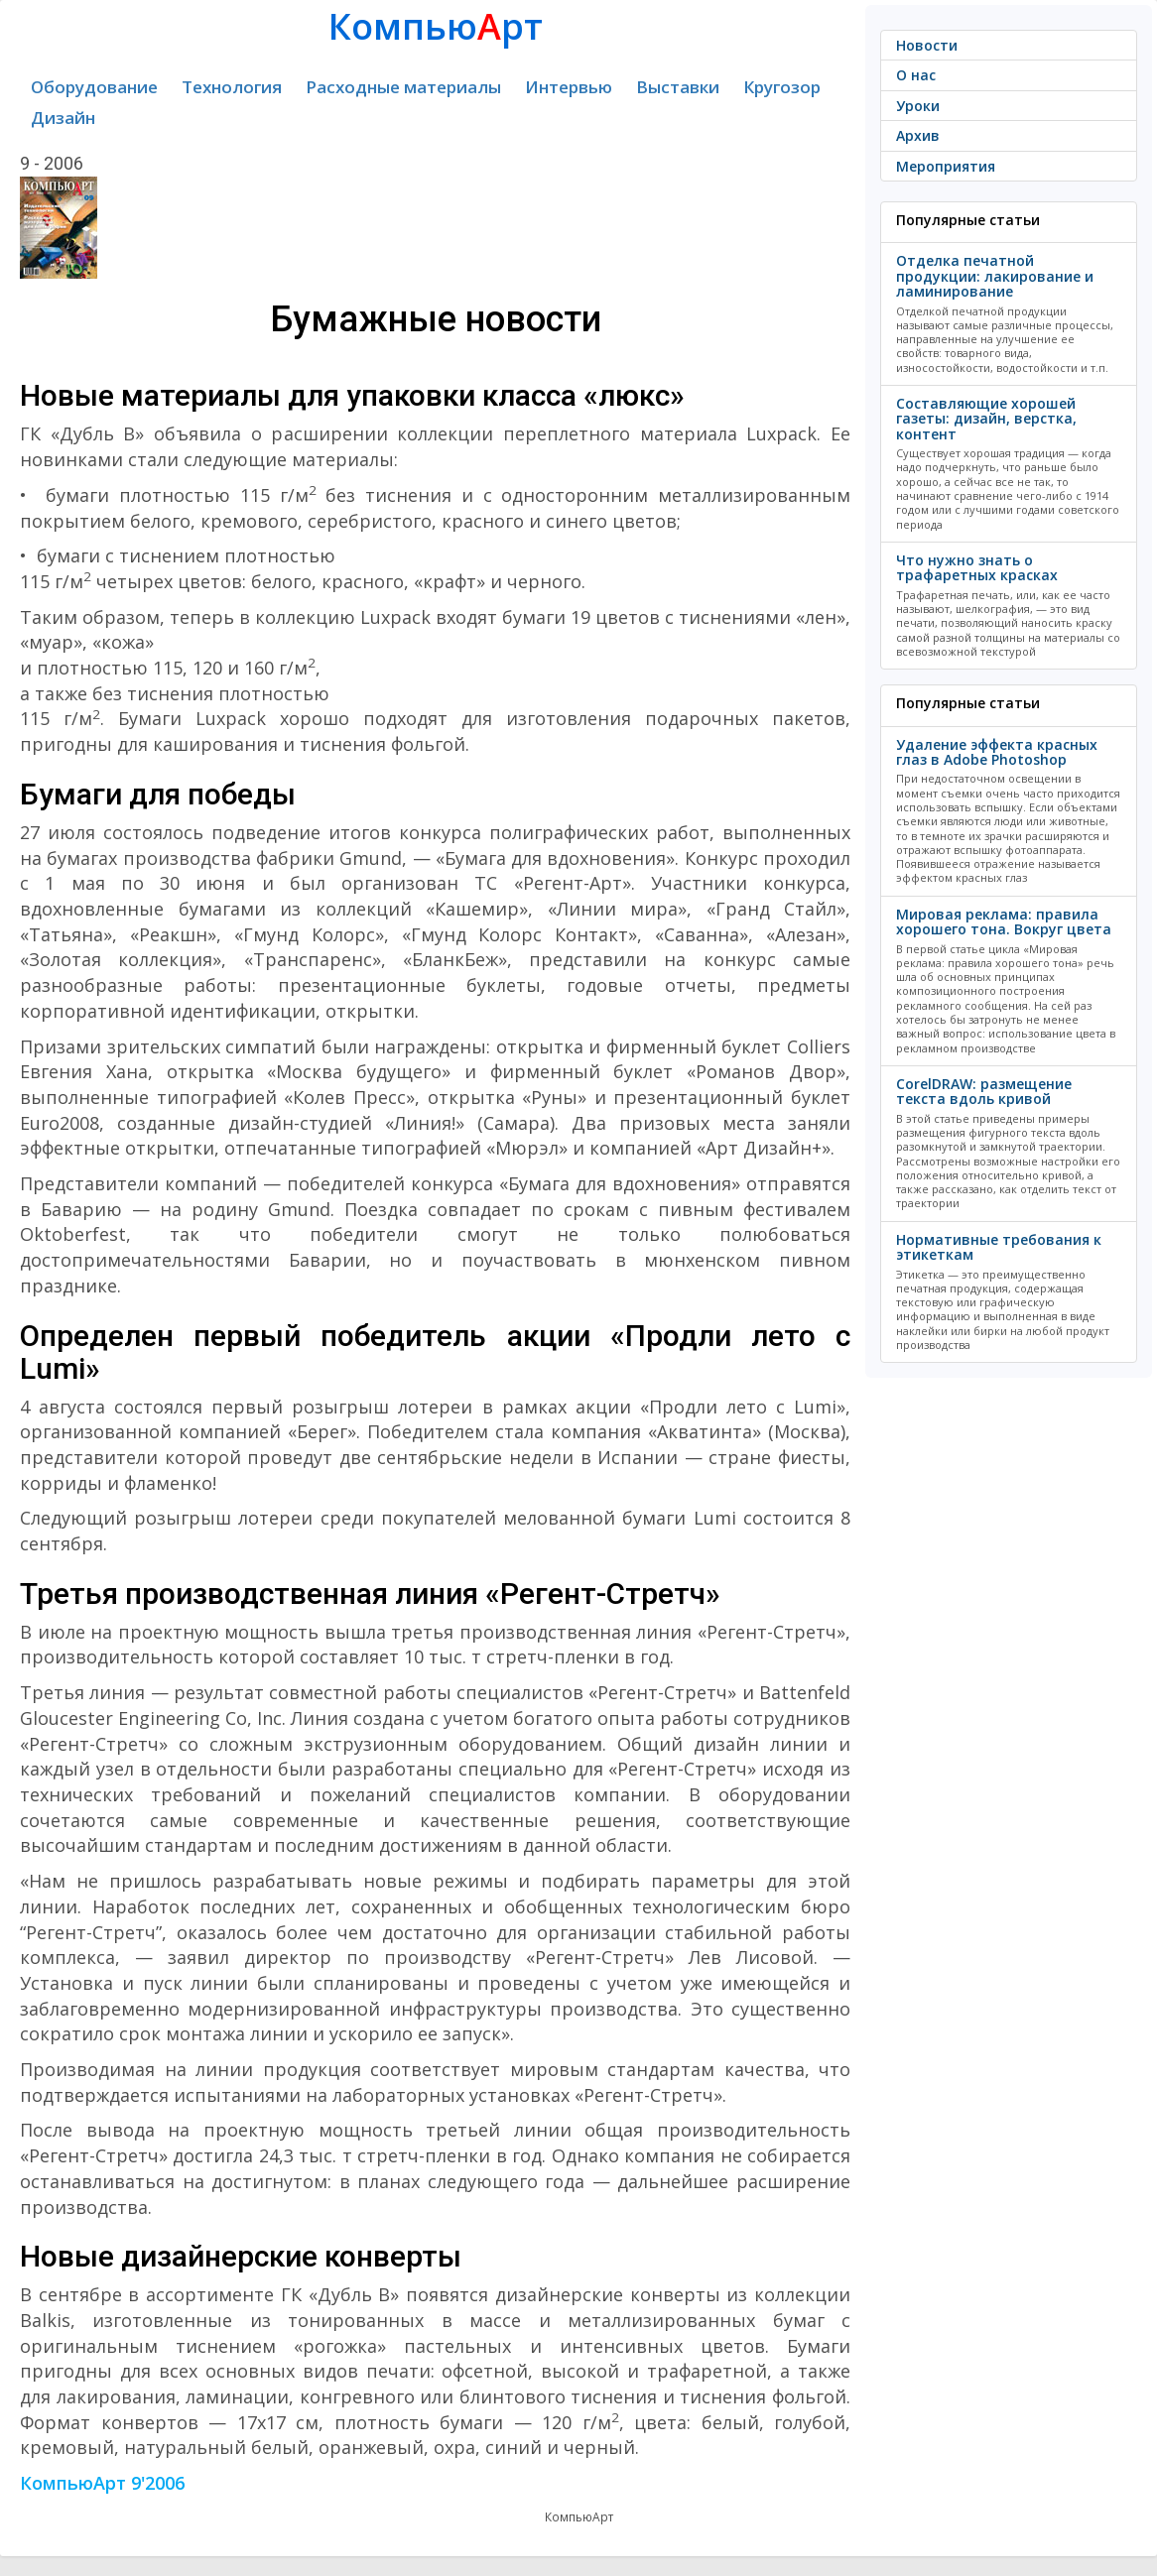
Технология (232, 86)
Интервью (568, 86)
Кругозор (782, 86)
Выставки (677, 86)
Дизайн (63, 117)
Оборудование (94, 86)
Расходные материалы (403, 86)
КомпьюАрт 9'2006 (102, 2483)
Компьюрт (435, 26)
